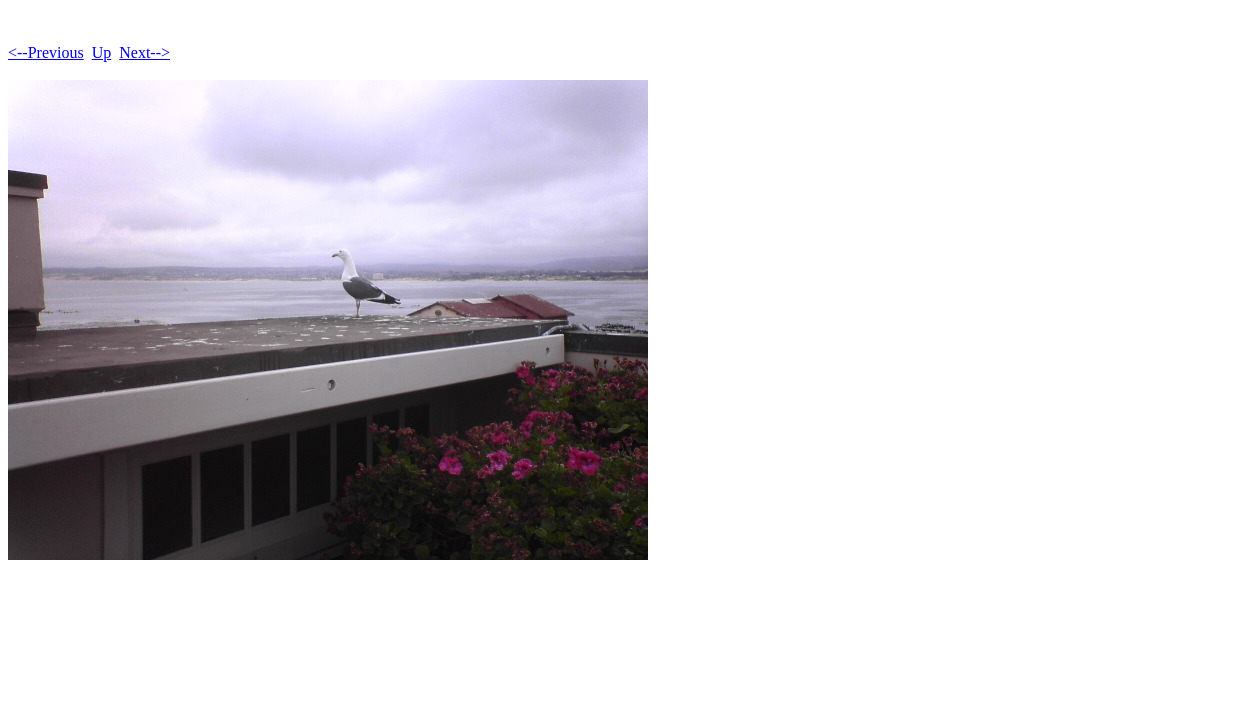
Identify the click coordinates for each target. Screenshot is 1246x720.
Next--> (144, 52)
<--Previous (46, 52)
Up (102, 52)
